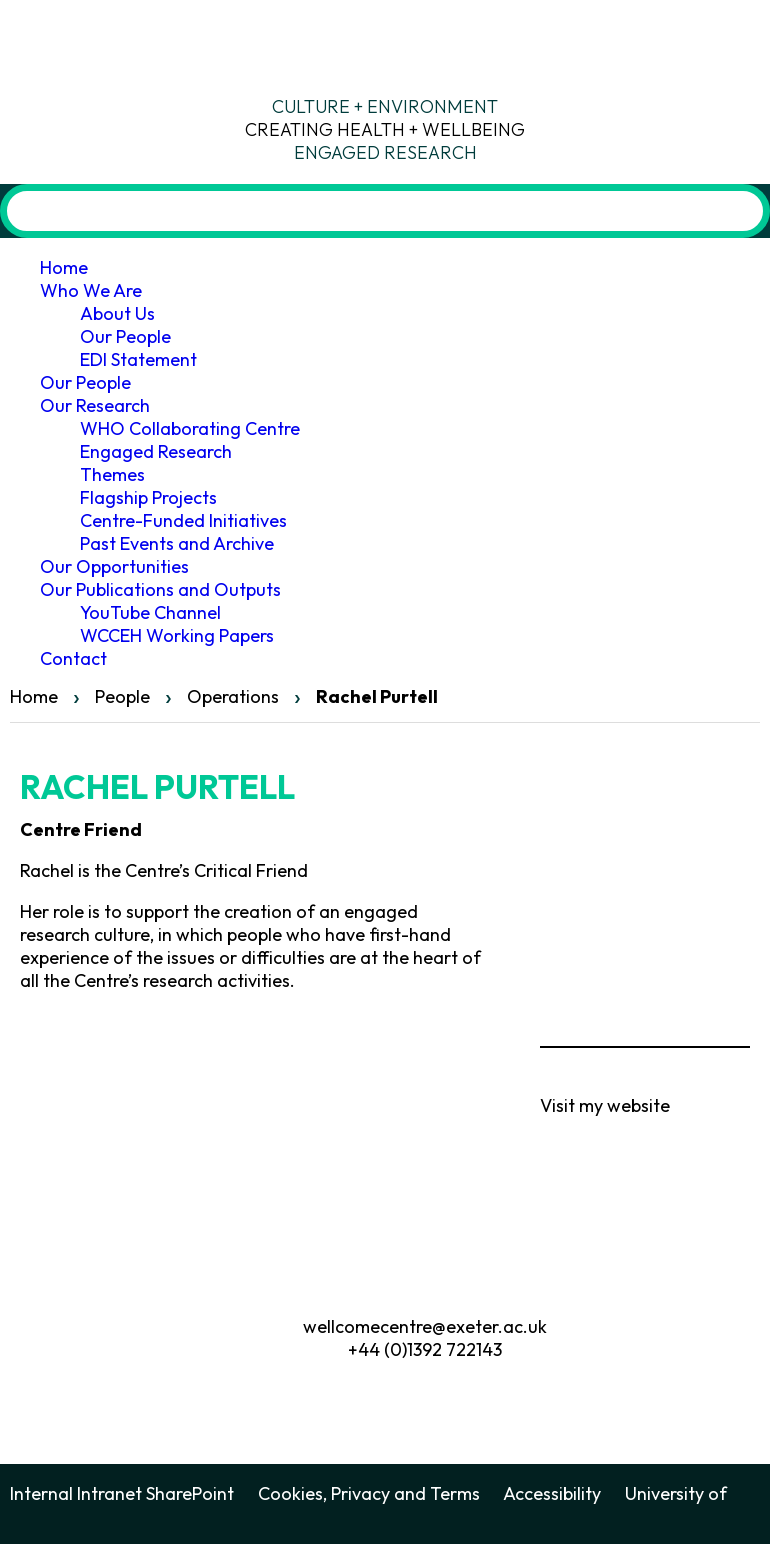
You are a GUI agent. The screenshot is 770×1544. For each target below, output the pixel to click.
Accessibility (552, 1493)
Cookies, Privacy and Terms (369, 1493)
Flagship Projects (148, 497)
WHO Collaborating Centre (190, 428)
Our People (125, 336)
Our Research (95, 405)
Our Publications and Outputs (160, 589)
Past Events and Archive (177, 543)
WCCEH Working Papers (177, 635)
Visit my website (605, 1105)
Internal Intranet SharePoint (122, 1493)
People (122, 696)
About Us (117, 313)
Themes (112, 474)
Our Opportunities (114, 566)
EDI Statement (138, 359)
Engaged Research (156, 451)
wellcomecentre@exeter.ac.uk (425, 1326)
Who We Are (91, 290)
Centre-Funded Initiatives (183, 520)
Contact (73, 658)
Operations (233, 696)
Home (64, 267)
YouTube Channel (150, 612)
